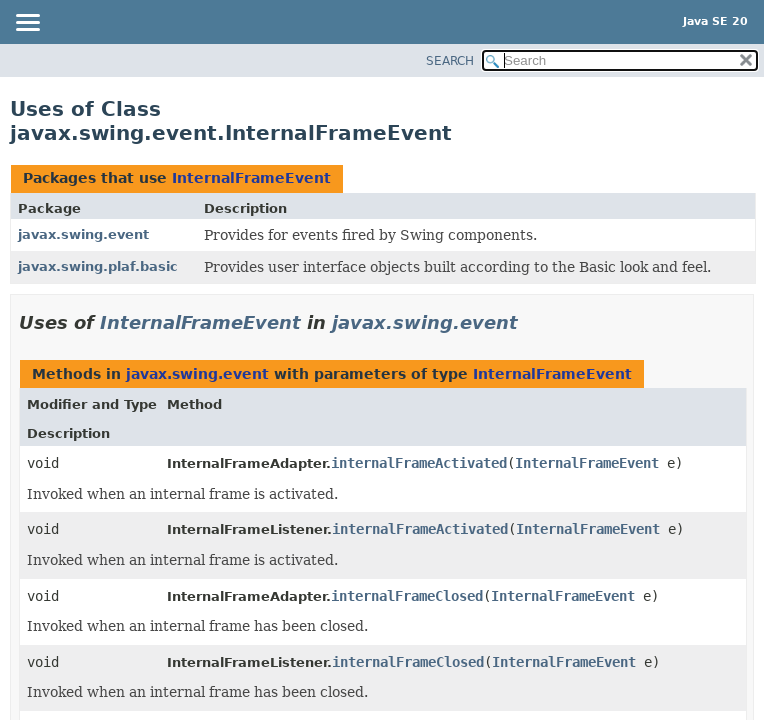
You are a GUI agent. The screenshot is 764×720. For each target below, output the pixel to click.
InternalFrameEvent (251, 178)
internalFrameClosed (407, 596)
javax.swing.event (83, 234)
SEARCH (450, 61)
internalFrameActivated (419, 463)
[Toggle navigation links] (27, 24)
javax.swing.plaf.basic (98, 266)
